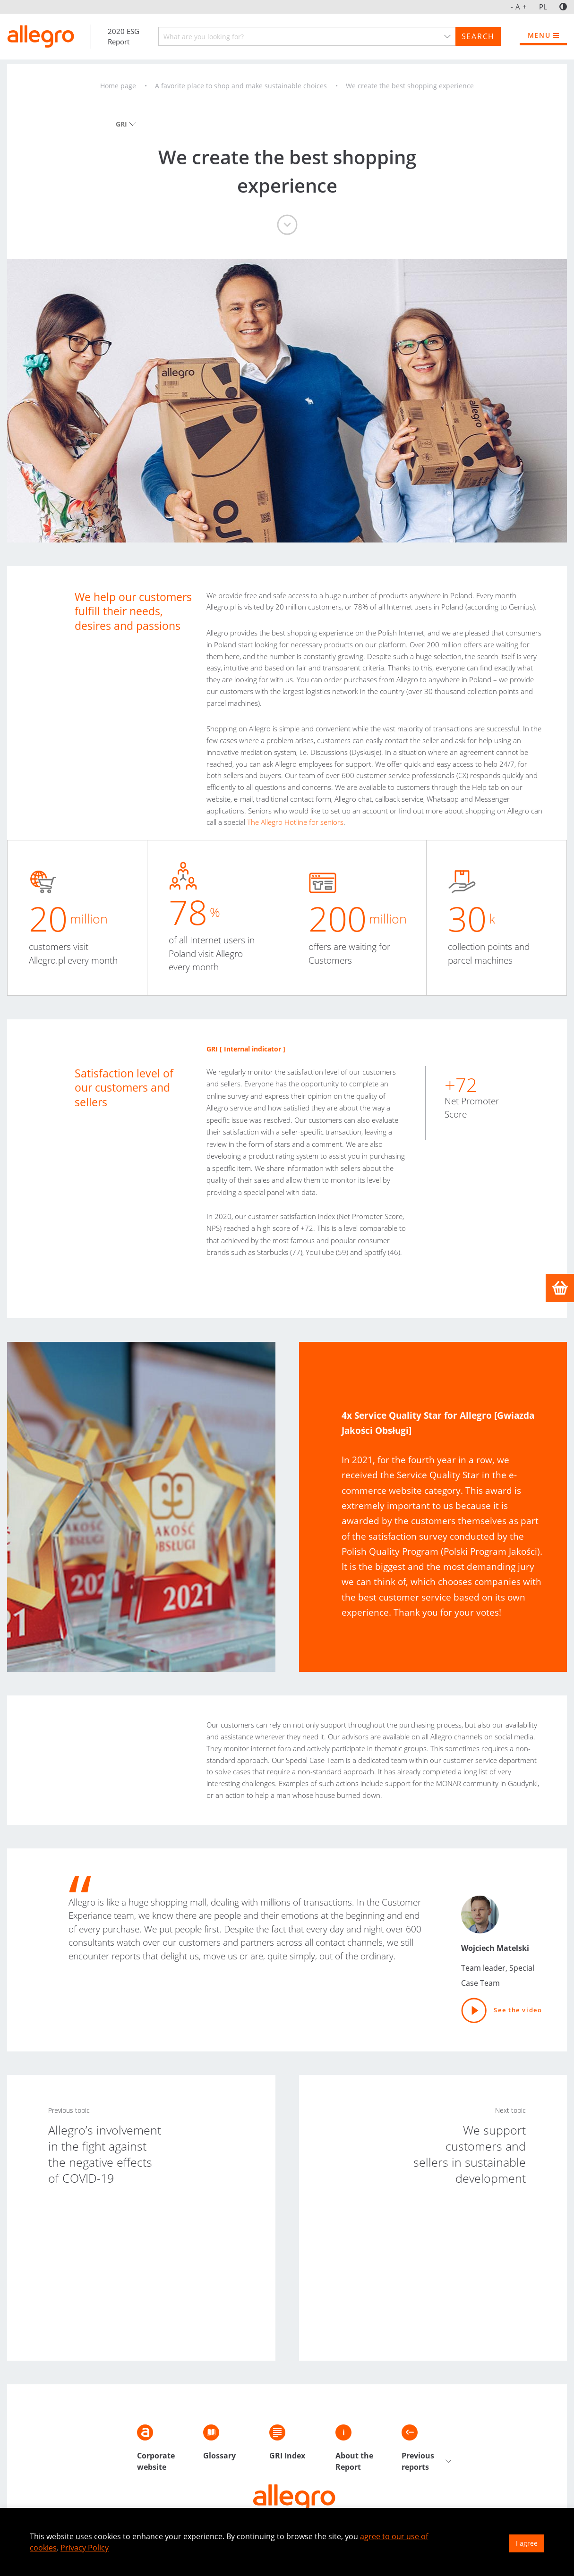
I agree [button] (527, 2543)
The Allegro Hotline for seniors (295, 822)
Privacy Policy (84, 2547)
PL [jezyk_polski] (543, 6)
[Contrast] (563, 6)
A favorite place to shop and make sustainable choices (241, 85)
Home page (118, 85)
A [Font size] (519, 6)
